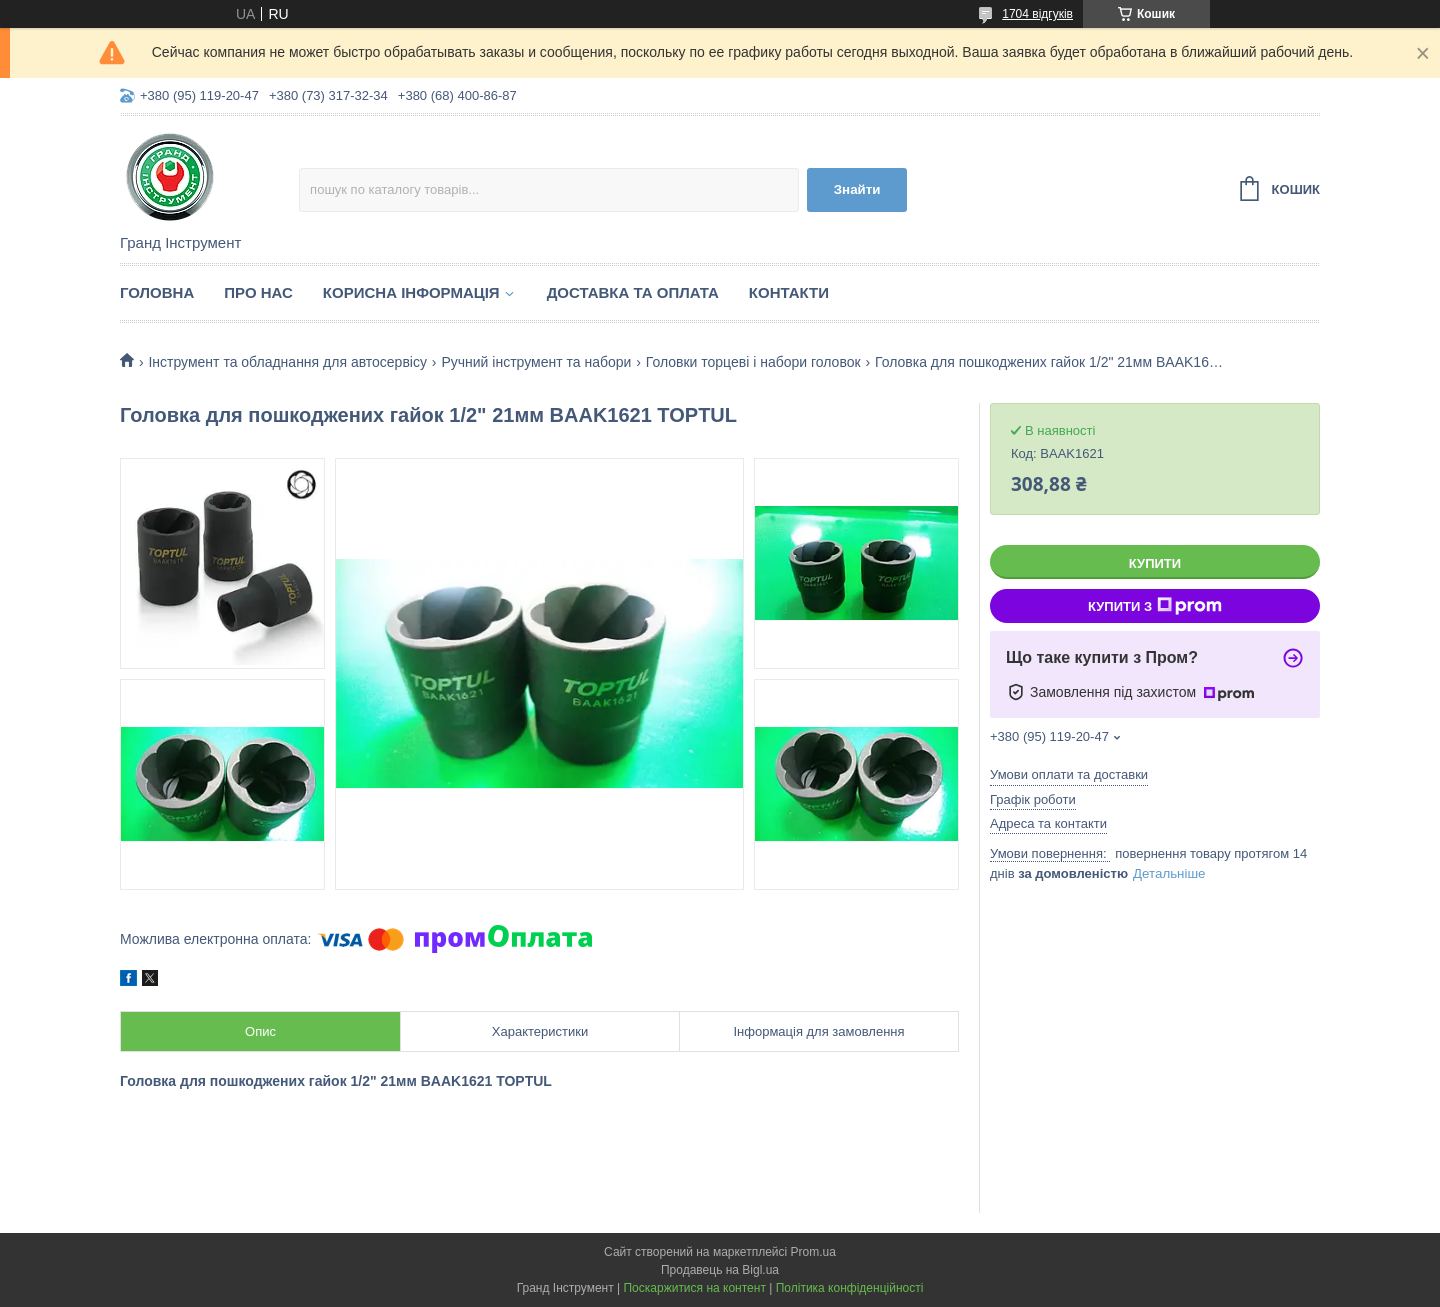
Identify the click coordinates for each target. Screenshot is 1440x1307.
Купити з (1155, 606)
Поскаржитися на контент (694, 1288)
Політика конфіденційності (850, 1288)
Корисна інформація (411, 292)
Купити (1155, 563)
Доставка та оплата (633, 292)
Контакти (789, 292)
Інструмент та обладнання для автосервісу (287, 362)
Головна (157, 292)
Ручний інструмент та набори (536, 362)
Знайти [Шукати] (857, 189)
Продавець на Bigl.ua (720, 1270)
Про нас (258, 292)
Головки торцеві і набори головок (753, 362)
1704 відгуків (1037, 14)
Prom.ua (813, 1252)
